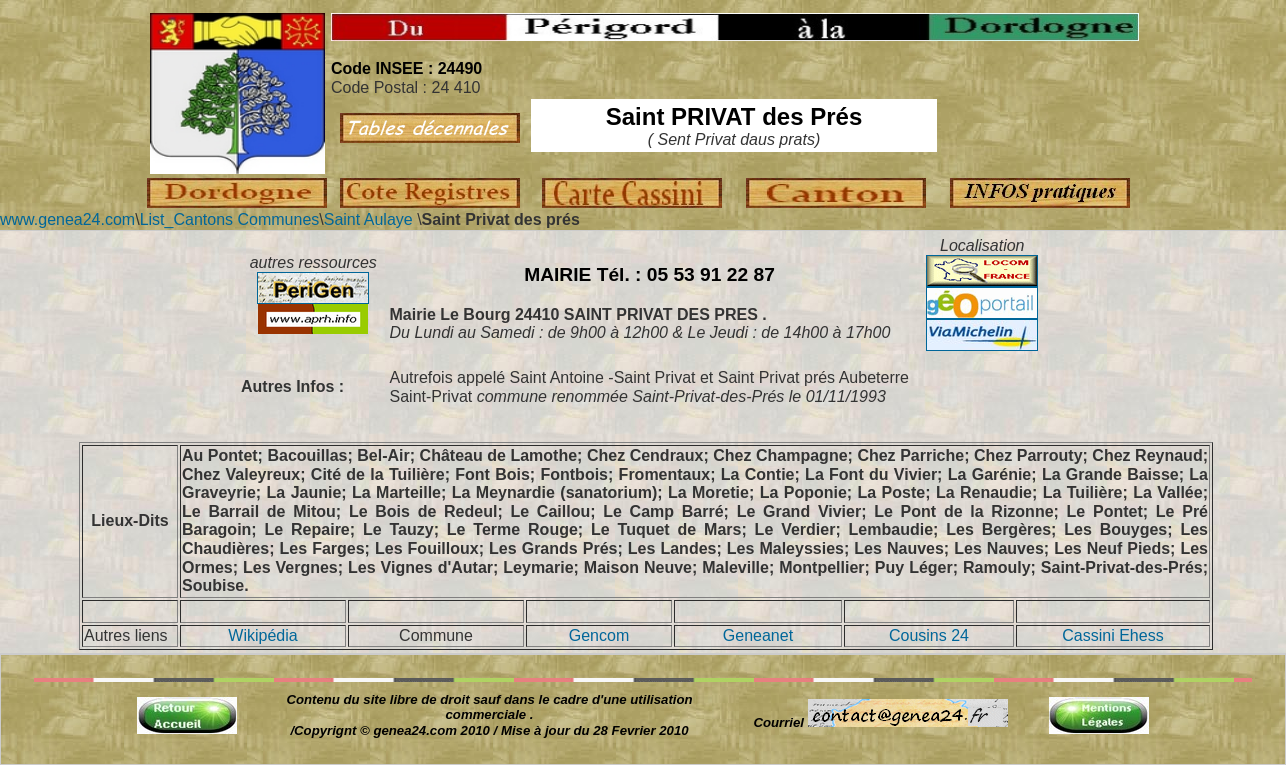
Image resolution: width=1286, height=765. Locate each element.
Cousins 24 (929, 635)
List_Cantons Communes (230, 219)
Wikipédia (262, 635)
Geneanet (758, 635)
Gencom (599, 635)
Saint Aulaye (368, 219)
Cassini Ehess (1112, 635)
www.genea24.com (67, 219)
